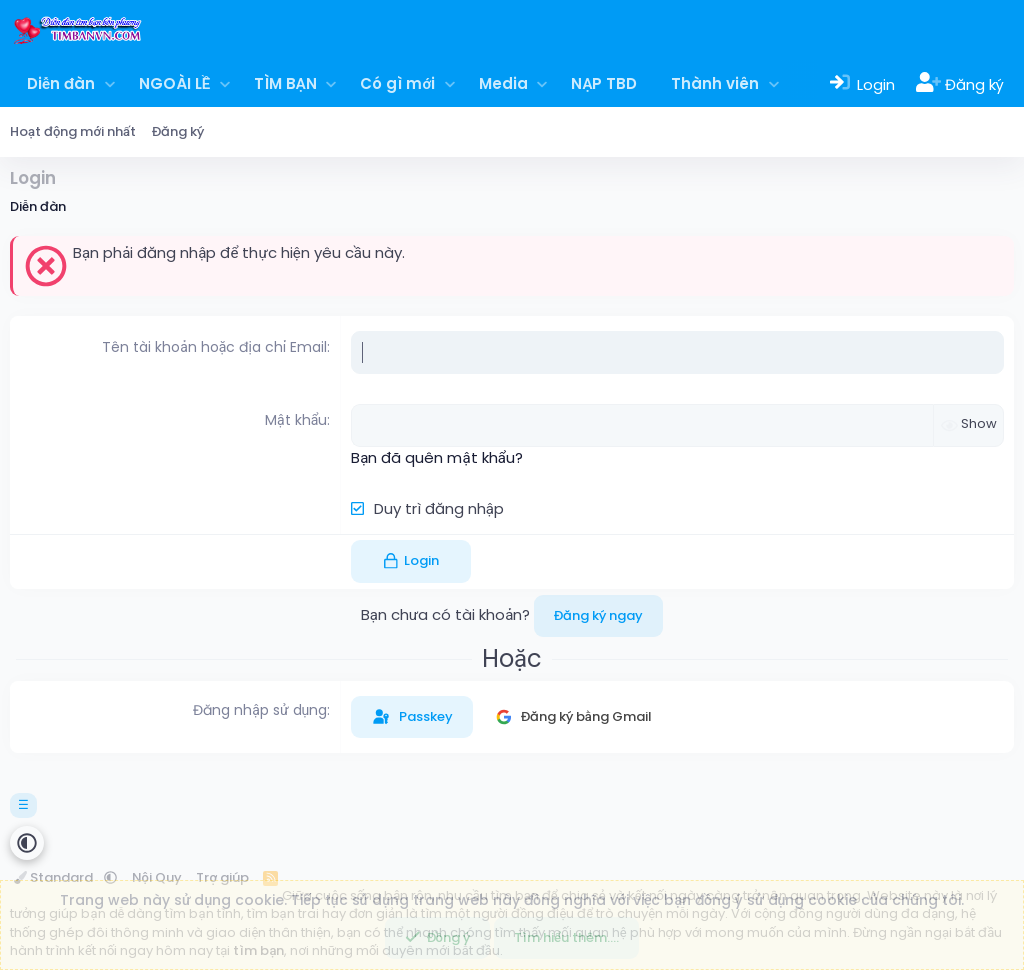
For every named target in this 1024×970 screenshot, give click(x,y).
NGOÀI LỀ (174, 83)
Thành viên (715, 83)
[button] (109, 83)
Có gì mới (397, 83)
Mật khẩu (296, 420)
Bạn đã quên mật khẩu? (436, 457)
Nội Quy (157, 877)
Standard (55, 877)
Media (503, 83)
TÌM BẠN (285, 83)
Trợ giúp (222, 877)
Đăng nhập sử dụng (260, 710)
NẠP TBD (604, 83)
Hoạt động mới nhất (73, 131)
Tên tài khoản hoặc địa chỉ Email (214, 347)
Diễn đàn (61, 83)
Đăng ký (178, 131)
